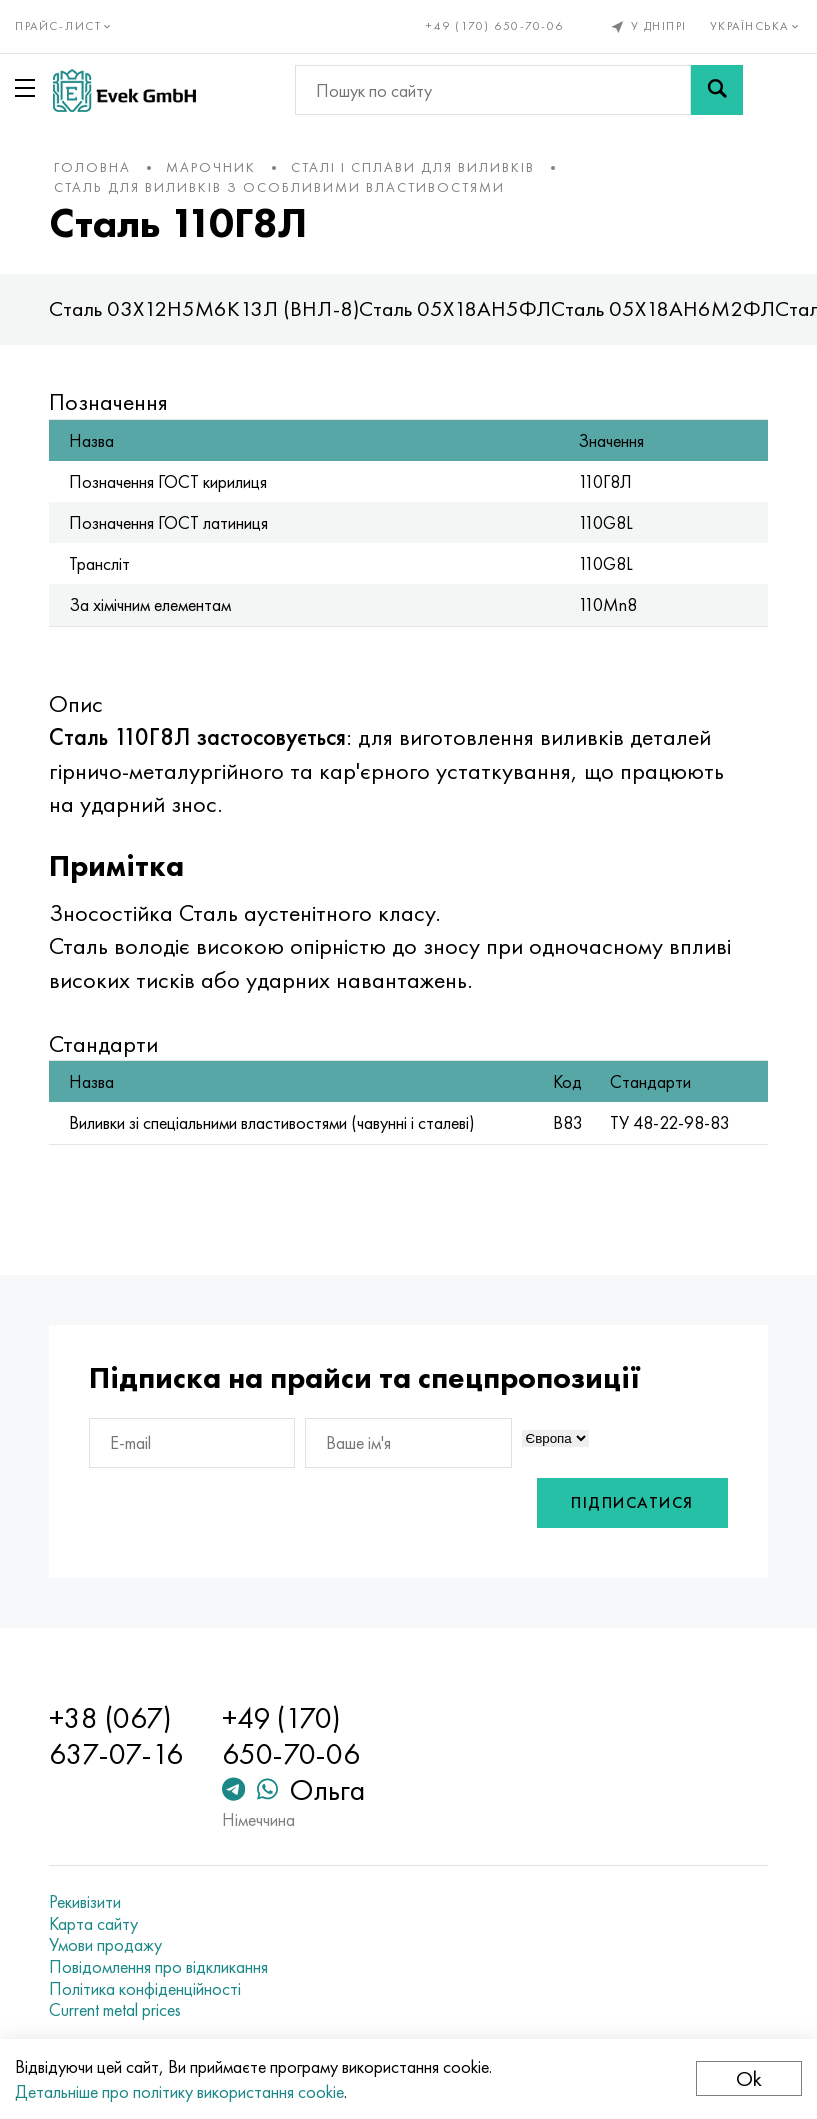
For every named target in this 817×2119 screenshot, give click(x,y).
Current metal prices (117, 2010)
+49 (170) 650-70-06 (495, 26)
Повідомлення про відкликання (160, 1967)
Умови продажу (107, 1945)
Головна (94, 167)
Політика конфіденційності (147, 1989)
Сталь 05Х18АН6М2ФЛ (665, 308)
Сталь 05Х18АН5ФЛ (457, 308)
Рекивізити (87, 1902)
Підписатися (631, 1502)
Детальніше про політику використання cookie (179, 2091)
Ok (749, 2078)
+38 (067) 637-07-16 (118, 1736)
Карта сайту (95, 1924)
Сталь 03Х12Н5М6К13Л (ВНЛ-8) (206, 308)
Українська (756, 26)
